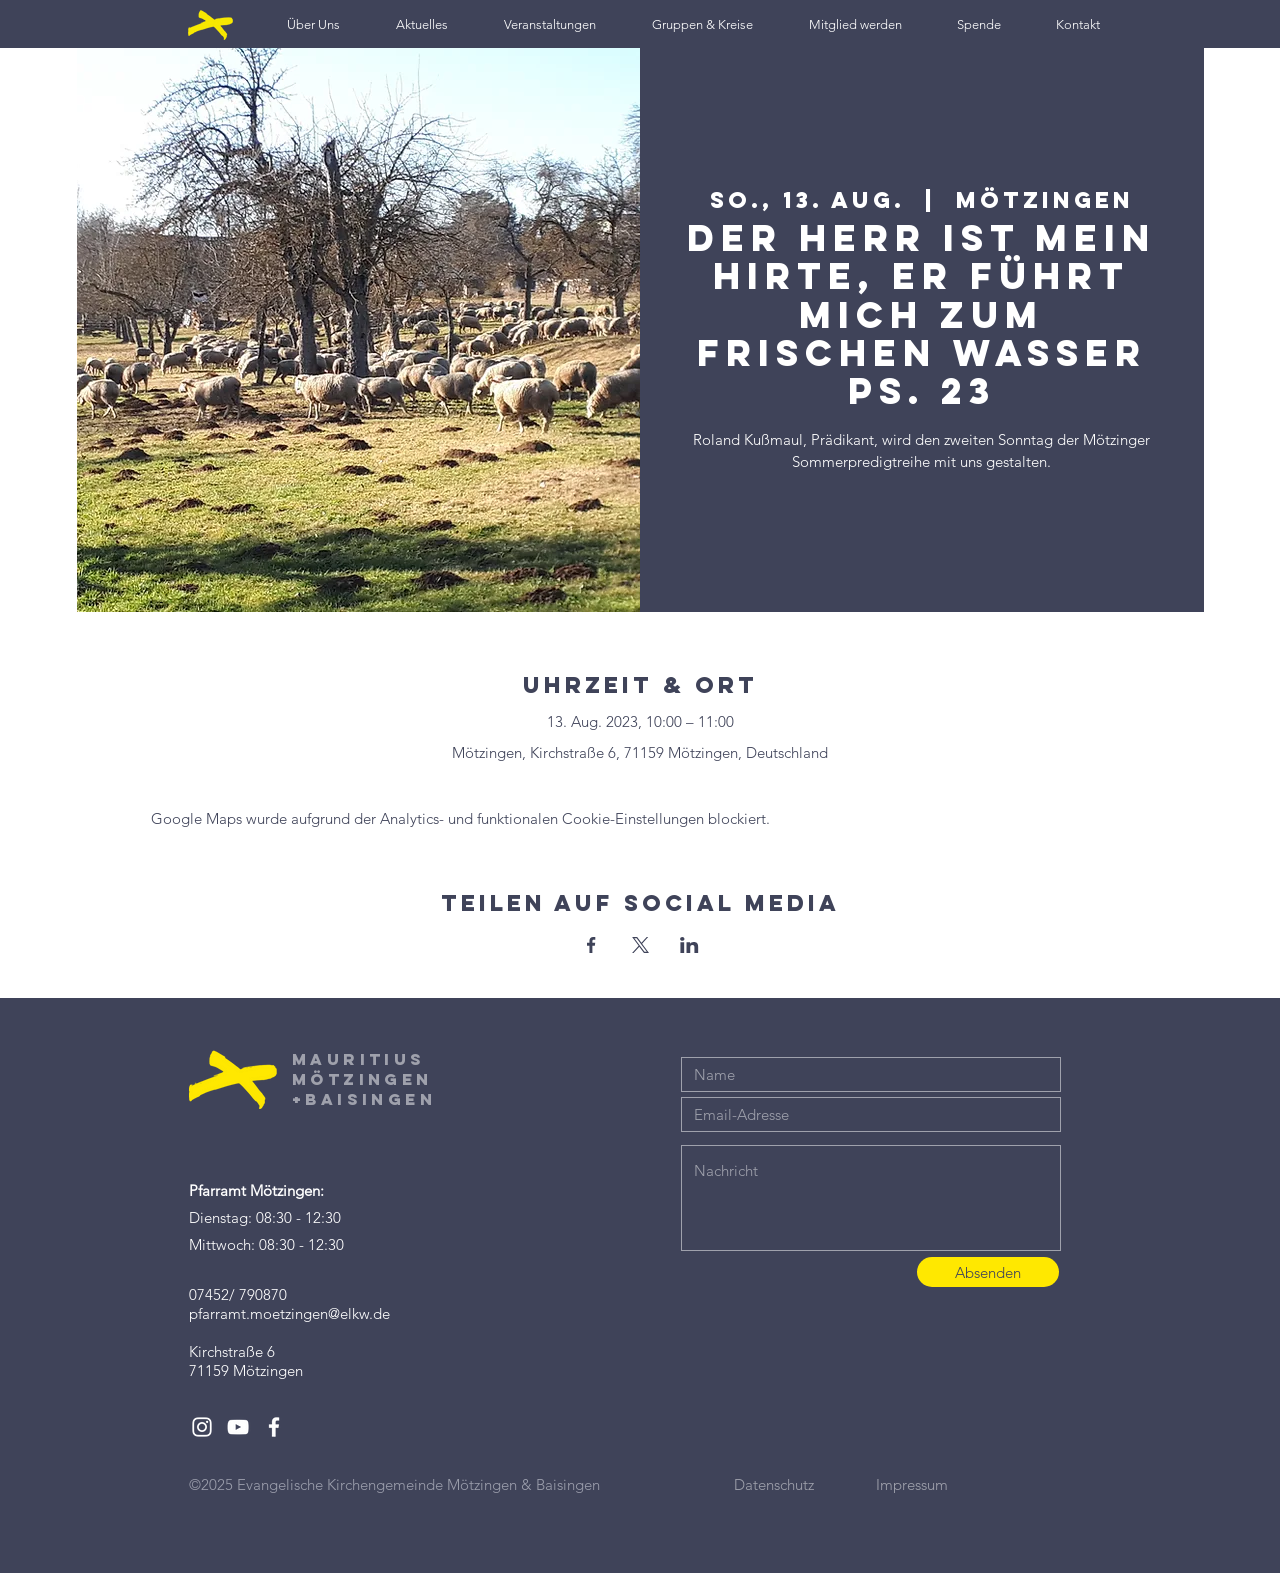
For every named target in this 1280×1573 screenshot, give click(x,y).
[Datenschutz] (805, 1484)
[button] (313, 25)
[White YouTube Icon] (238, 1427)
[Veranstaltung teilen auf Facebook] (591, 945)
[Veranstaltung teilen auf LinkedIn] (689, 945)
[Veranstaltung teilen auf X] (640, 945)
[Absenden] (988, 1272)
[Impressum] (947, 1484)
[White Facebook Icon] (274, 1427)
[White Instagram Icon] (202, 1427)
